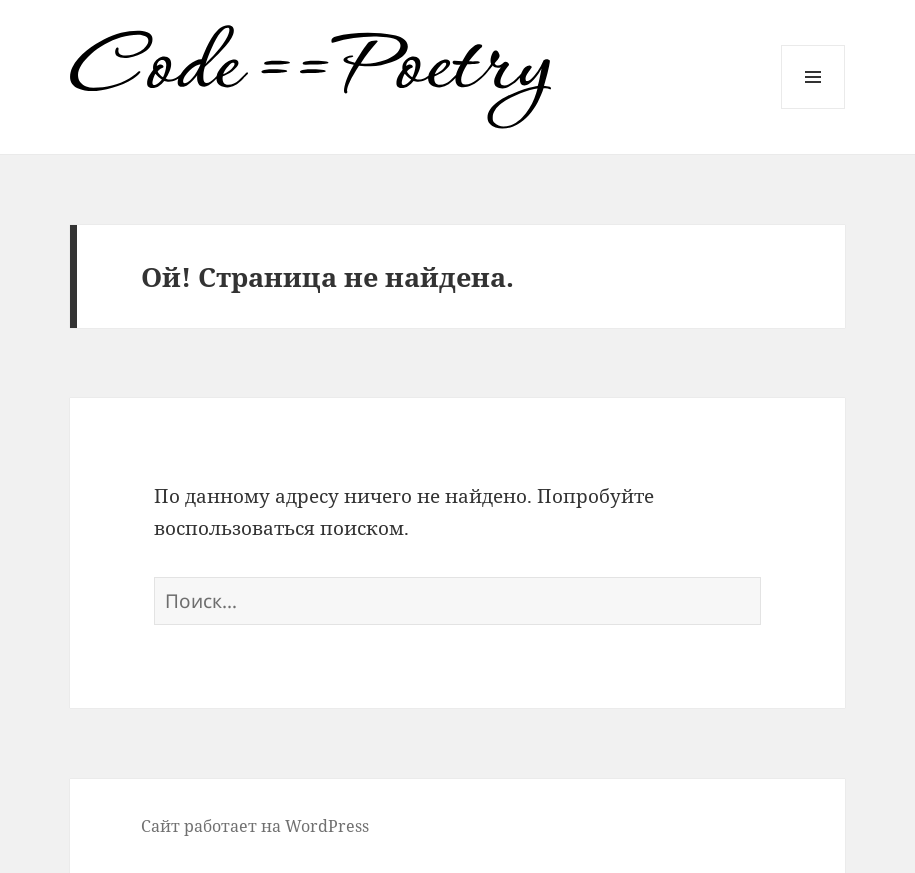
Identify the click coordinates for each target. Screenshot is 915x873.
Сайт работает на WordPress (255, 826)
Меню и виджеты (813, 108)
